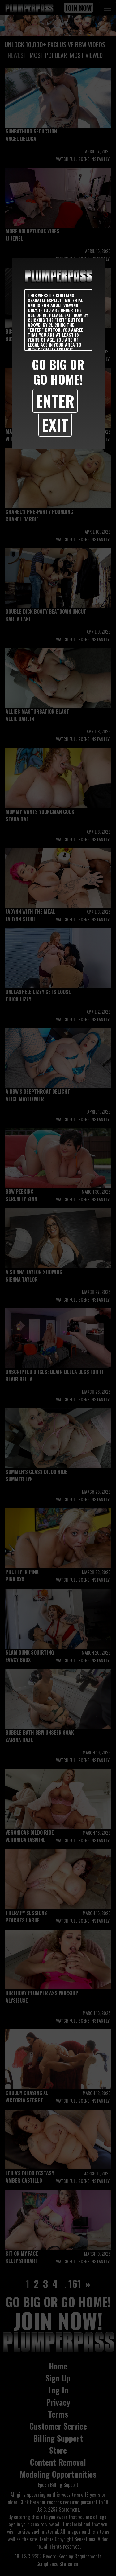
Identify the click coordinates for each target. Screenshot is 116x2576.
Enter (55, 400)
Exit (55, 424)
